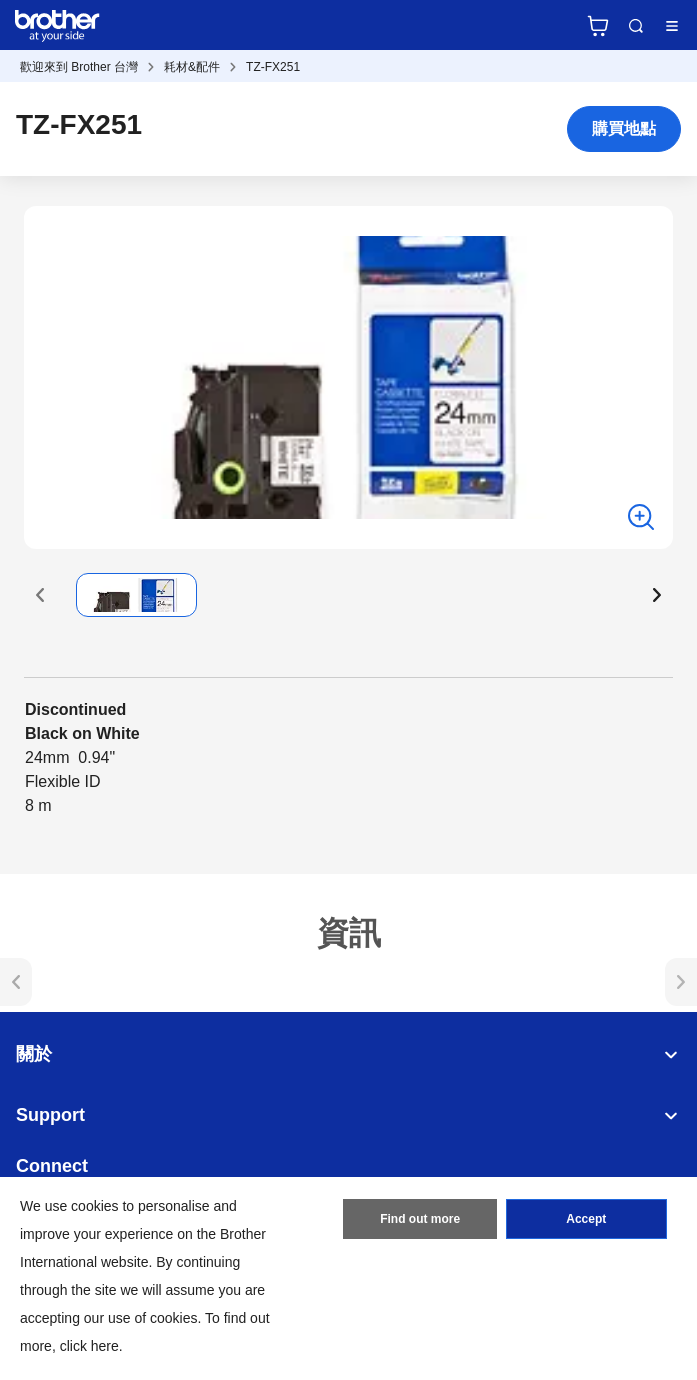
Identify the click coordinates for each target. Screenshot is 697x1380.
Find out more (420, 1219)
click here (89, 1346)
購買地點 (624, 128)
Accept (586, 1219)
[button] (40, 595)
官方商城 (598, 26)
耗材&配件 (192, 67)
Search (636, 26)
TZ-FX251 (273, 67)
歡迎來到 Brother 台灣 (79, 67)
